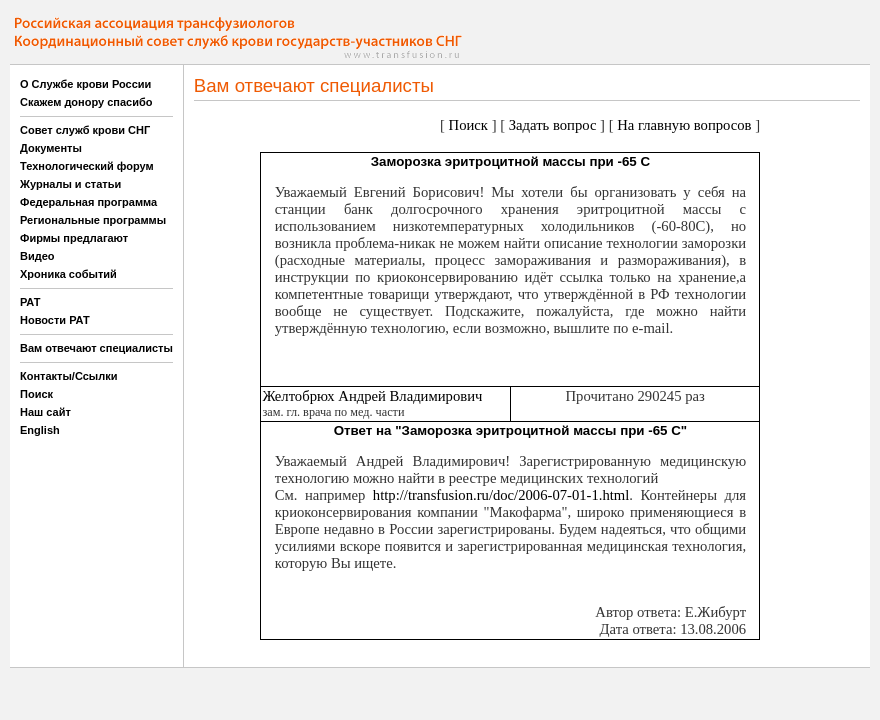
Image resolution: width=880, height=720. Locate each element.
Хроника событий (68, 274)
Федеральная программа (88, 202)
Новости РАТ (55, 320)
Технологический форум (87, 166)
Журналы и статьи (70, 184)
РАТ (30, 302)
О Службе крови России (85, 84)
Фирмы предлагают (74, 238)
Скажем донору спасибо (86, 102)
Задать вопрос (553, 125)
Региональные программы (93, 220)
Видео (37, 256)
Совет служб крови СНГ (85, 130)
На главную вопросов (684, 125)
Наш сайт (45, 412)
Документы (51, 148)
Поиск (36, 394)
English (40, 430)
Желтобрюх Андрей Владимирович (372, 396)
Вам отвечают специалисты (96, 348)
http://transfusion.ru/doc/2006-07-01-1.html (501, 495)
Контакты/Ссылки (69, 376)
